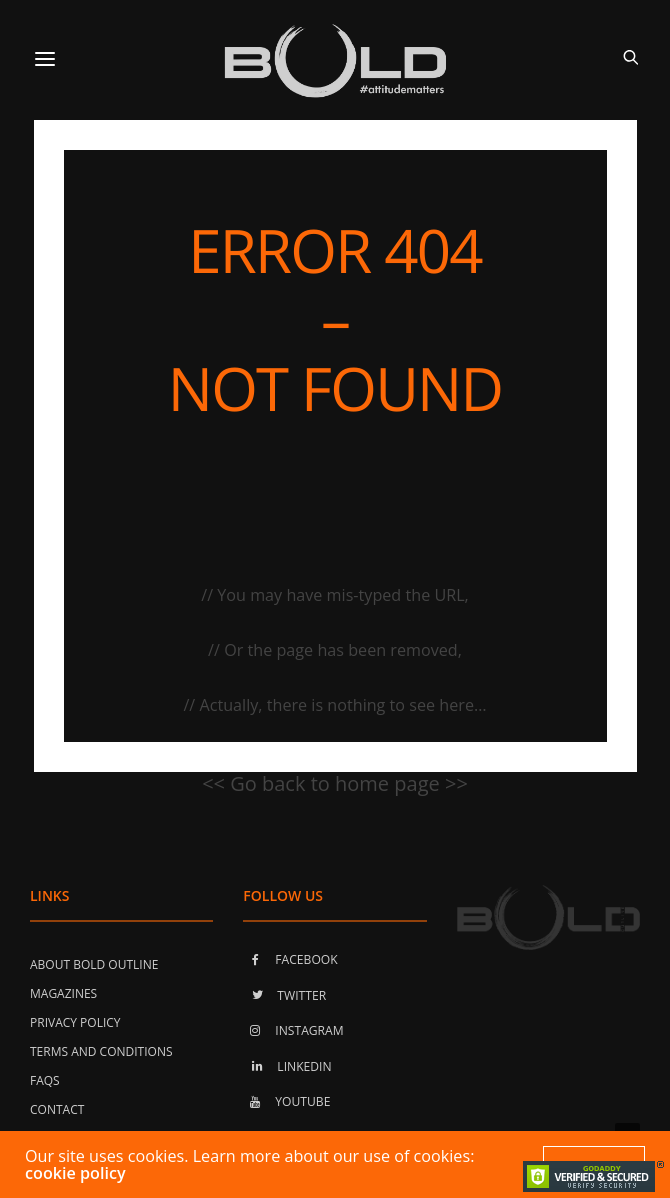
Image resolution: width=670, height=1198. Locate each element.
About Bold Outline (94, 964)
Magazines (63, 993)
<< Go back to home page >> (335, 783)
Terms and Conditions (101, 1051)
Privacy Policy (75, 1022)
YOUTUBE (286, 1101)
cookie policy (75, 1173)
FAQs (45, 1080)
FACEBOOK (290, 959)
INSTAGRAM (293, 1030)
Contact (57, 1109)
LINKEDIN (287, 1066)
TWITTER (284, 995)
